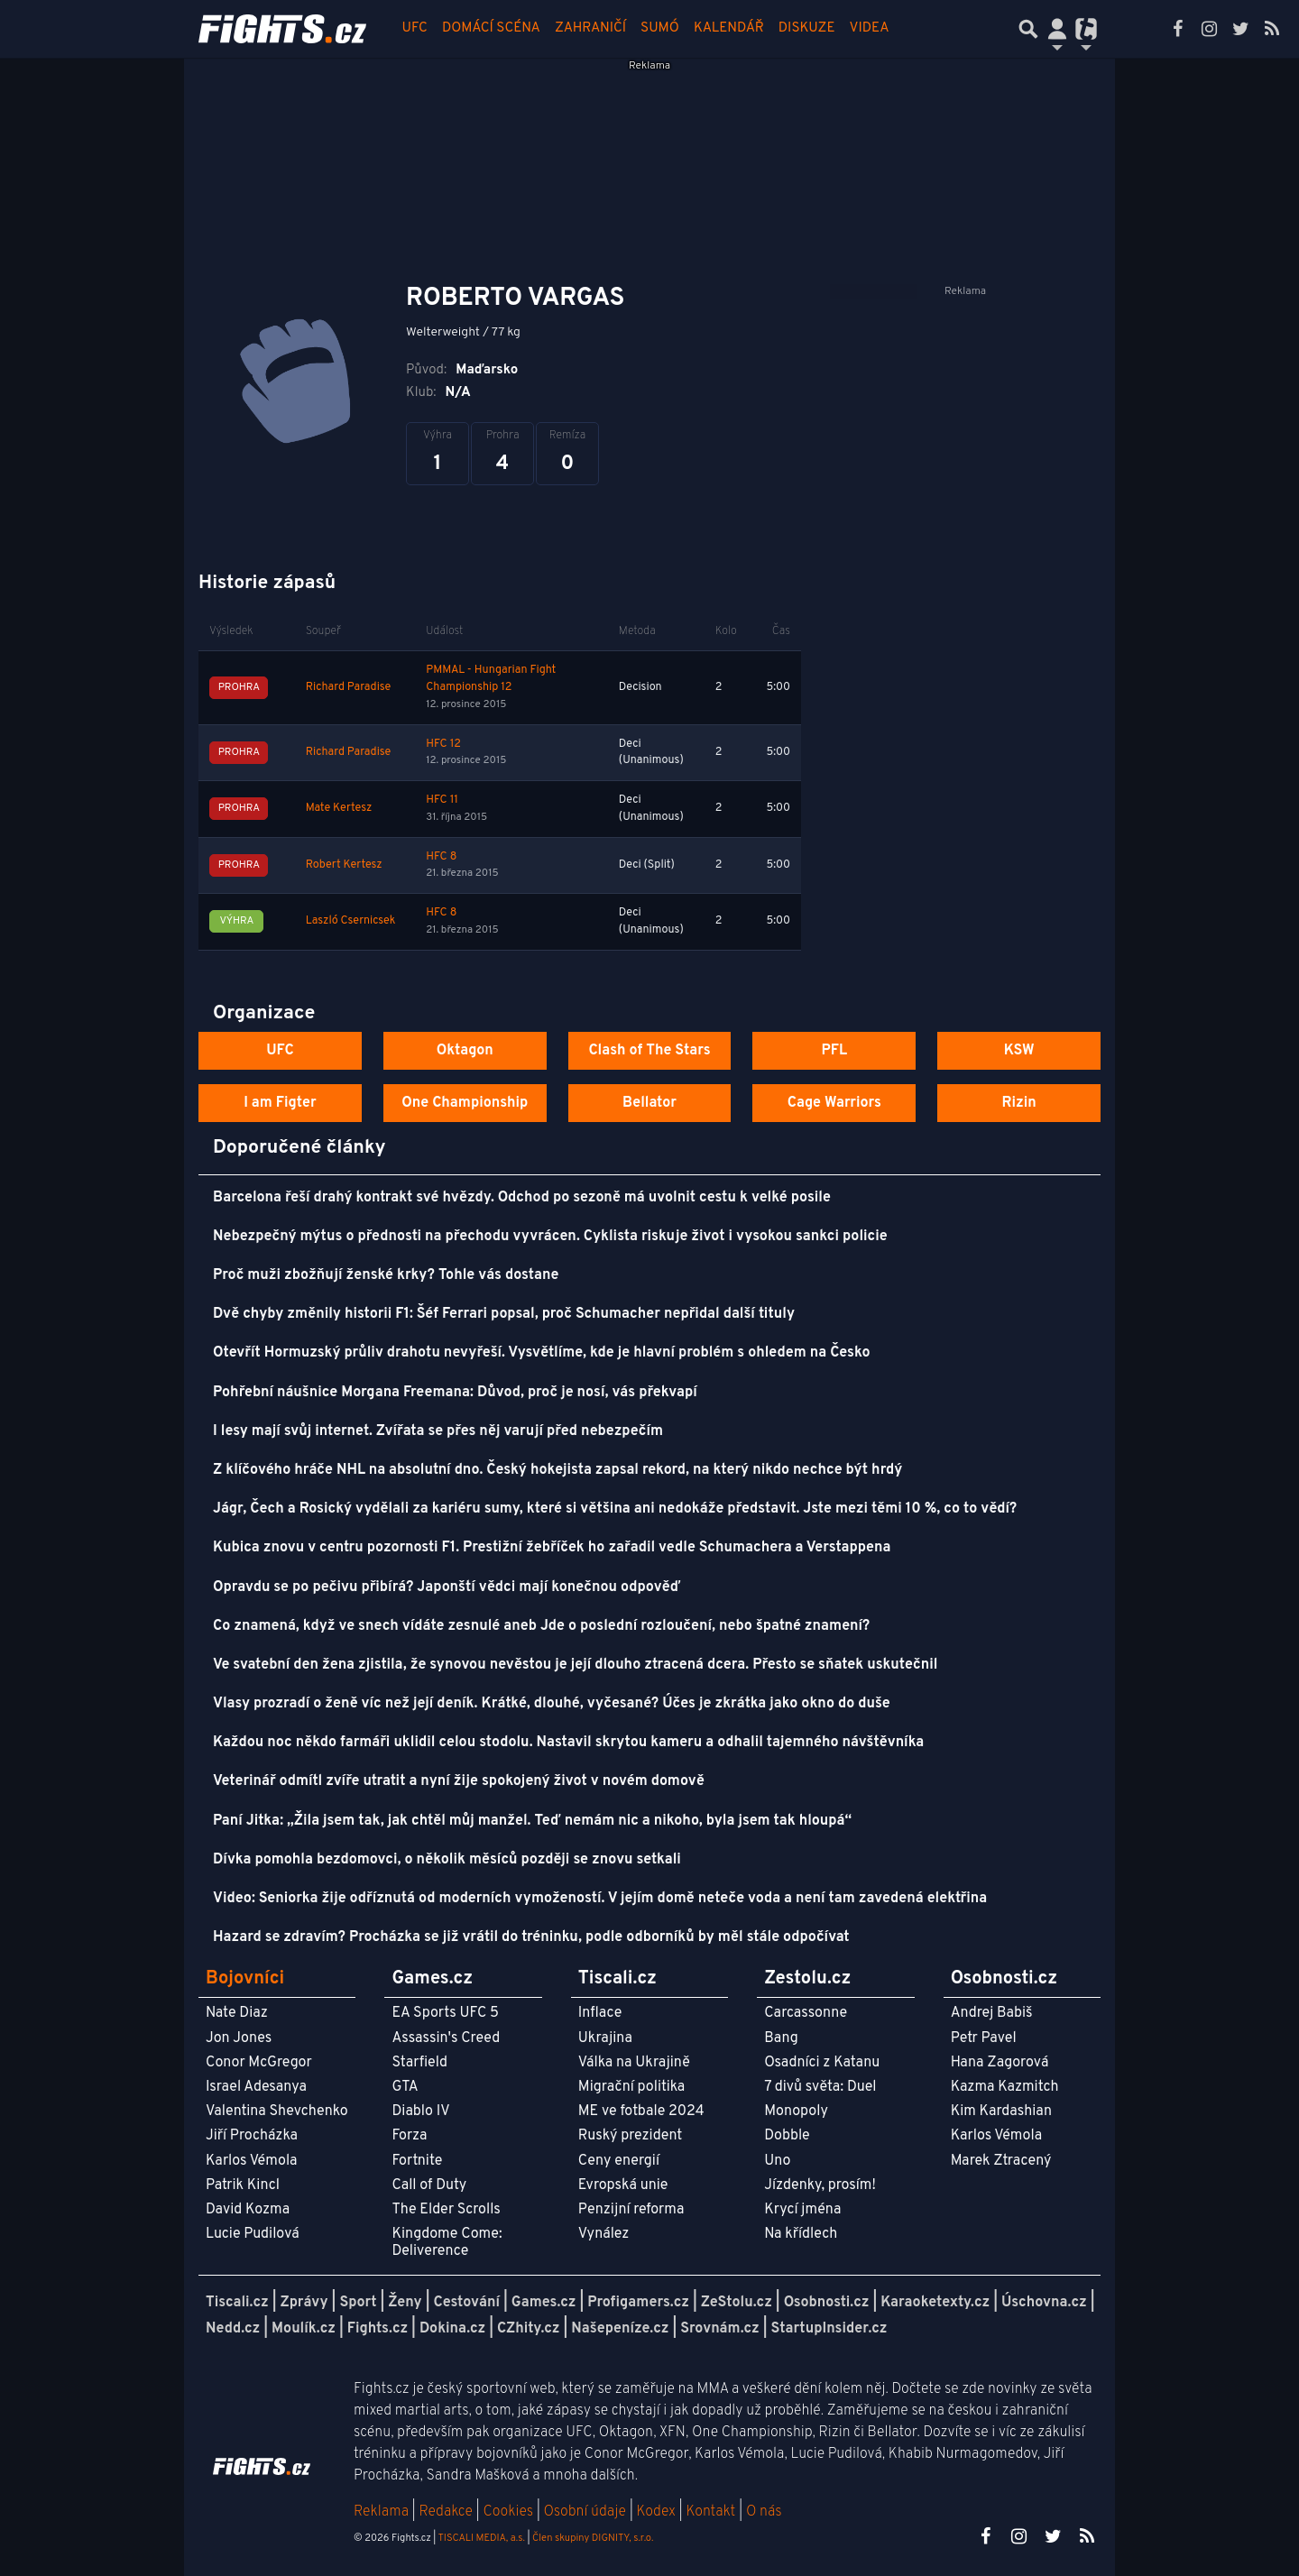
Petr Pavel (984, 2038)
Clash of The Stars (649, 1051)
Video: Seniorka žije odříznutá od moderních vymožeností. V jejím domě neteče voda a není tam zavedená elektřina (600, 1899)
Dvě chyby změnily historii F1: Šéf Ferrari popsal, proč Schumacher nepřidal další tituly (504, 1314)
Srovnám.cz (720, 2329)
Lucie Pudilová (252, 2234)
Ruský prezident (630, 2136)
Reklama (381, 2512)
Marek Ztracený (1001, 2161)
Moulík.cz (304, 2329)
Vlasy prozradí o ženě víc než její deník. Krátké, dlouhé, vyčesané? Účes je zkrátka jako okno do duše (551, 1704)
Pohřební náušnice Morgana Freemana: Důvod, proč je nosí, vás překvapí (455, 1393)
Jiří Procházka (252, 2136)
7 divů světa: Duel (820, 2087)
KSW (1019, 1051)
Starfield (419, 2063)
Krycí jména (802, 2210)
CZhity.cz (528, 2329)
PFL (835, 1051)
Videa (869, 28)
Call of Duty (429, 2185)
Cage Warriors (834, 1103)
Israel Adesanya (256, 2087)
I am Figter (280, 1103)
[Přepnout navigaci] (1057, 29)
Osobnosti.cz (827, 2303)
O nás (764, 2512)
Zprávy (304, 2303)
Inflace (600, 2013)
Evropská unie (623, 2185)
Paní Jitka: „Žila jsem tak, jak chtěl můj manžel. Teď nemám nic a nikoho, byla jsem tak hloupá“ (532, 1821)
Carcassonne (805, 2013)
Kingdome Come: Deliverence (447, 2242)
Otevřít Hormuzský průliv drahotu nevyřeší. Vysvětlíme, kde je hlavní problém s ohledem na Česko (542, 1353)
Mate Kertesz (339, 808)
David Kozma (248, 2210)
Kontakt (712, 2512)
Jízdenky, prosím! (820, 2185)
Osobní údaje (585, 2512)
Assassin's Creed (446, 2038)
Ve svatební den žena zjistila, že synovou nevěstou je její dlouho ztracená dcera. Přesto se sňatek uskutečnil (575, 1665)
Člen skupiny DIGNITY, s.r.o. (592, 2538)
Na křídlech (800, 2234)
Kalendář (729, 28)
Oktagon (465, 1051)
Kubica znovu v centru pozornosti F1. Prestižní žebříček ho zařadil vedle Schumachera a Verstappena (551, 1548)
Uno (777, 2161)
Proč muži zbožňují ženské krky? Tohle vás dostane (385, 1275)
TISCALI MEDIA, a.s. (481, 2538)
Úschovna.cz (1044, 2303)
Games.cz (543, 2303)
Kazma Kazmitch (1005, 2087)
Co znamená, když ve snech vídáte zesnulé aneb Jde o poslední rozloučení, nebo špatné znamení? (541, 1626)
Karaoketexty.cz (935, 2303)
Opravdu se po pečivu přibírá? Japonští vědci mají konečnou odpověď (447, 1587)
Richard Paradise (349, 687)
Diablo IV (420, 2111)
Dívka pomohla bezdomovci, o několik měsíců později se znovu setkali (447, 1860)
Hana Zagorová (1000, 2063)
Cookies (508, 2512)
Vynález (604, 2234)
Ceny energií (618, 2161)
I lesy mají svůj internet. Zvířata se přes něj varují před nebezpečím (438, 1431)
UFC (415, 28)
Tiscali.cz (237, 2303)
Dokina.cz (452, 2329)
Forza (409, 2136)
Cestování (466, 2303)
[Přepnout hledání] (1028, 29)
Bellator (649, 1103)
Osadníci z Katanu (822, 2063)
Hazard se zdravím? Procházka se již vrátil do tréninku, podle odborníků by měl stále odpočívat (531, 1937)
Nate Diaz (237, 2013)
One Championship (464, 1103)
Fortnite (417, 2161)
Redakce (445, 2512)
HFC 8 (441, 857)
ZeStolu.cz (736, 2303)
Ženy (404, 2303)
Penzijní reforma (631, 2210)
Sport (357, 2303)
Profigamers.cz (638, 2303)
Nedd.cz (233, 2329)
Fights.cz (377, 2329)
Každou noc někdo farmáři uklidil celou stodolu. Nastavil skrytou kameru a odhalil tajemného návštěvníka (568, 1743)
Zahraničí (590, 28)
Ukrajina (605, 2038)
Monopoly (796, 2111)
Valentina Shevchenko (277, 2111)
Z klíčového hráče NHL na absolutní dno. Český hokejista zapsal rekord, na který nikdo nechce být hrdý (557, 1470)
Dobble (786, 2136)
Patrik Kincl (243, 2185)
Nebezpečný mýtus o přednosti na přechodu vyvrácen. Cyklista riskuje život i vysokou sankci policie (550, 1237)
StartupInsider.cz (829, 2329)
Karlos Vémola (252, 2161)
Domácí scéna (491, 28)
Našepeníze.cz (619, 2329)
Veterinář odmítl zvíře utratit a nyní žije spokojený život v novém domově (459, 1781)
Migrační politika (631, 2087)
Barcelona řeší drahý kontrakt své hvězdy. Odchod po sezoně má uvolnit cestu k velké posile (522, 1198)
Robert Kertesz (344, 865)
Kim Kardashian (1001, 2111)
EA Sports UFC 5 (445, 2013)
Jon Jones (239, 2038)
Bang (781, 2038)
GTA (405, 2087)
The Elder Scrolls (446, 2210)
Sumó (659, 28)
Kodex (658, 2512)
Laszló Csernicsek (351, 921)
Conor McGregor (259, 2063)
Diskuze (806, 28)
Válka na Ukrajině (634, 2063)
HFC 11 (442, 800)
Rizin (1018, 1103)
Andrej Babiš (992, 2013)
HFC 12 (443, 744)
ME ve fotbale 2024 (641, 2111)
